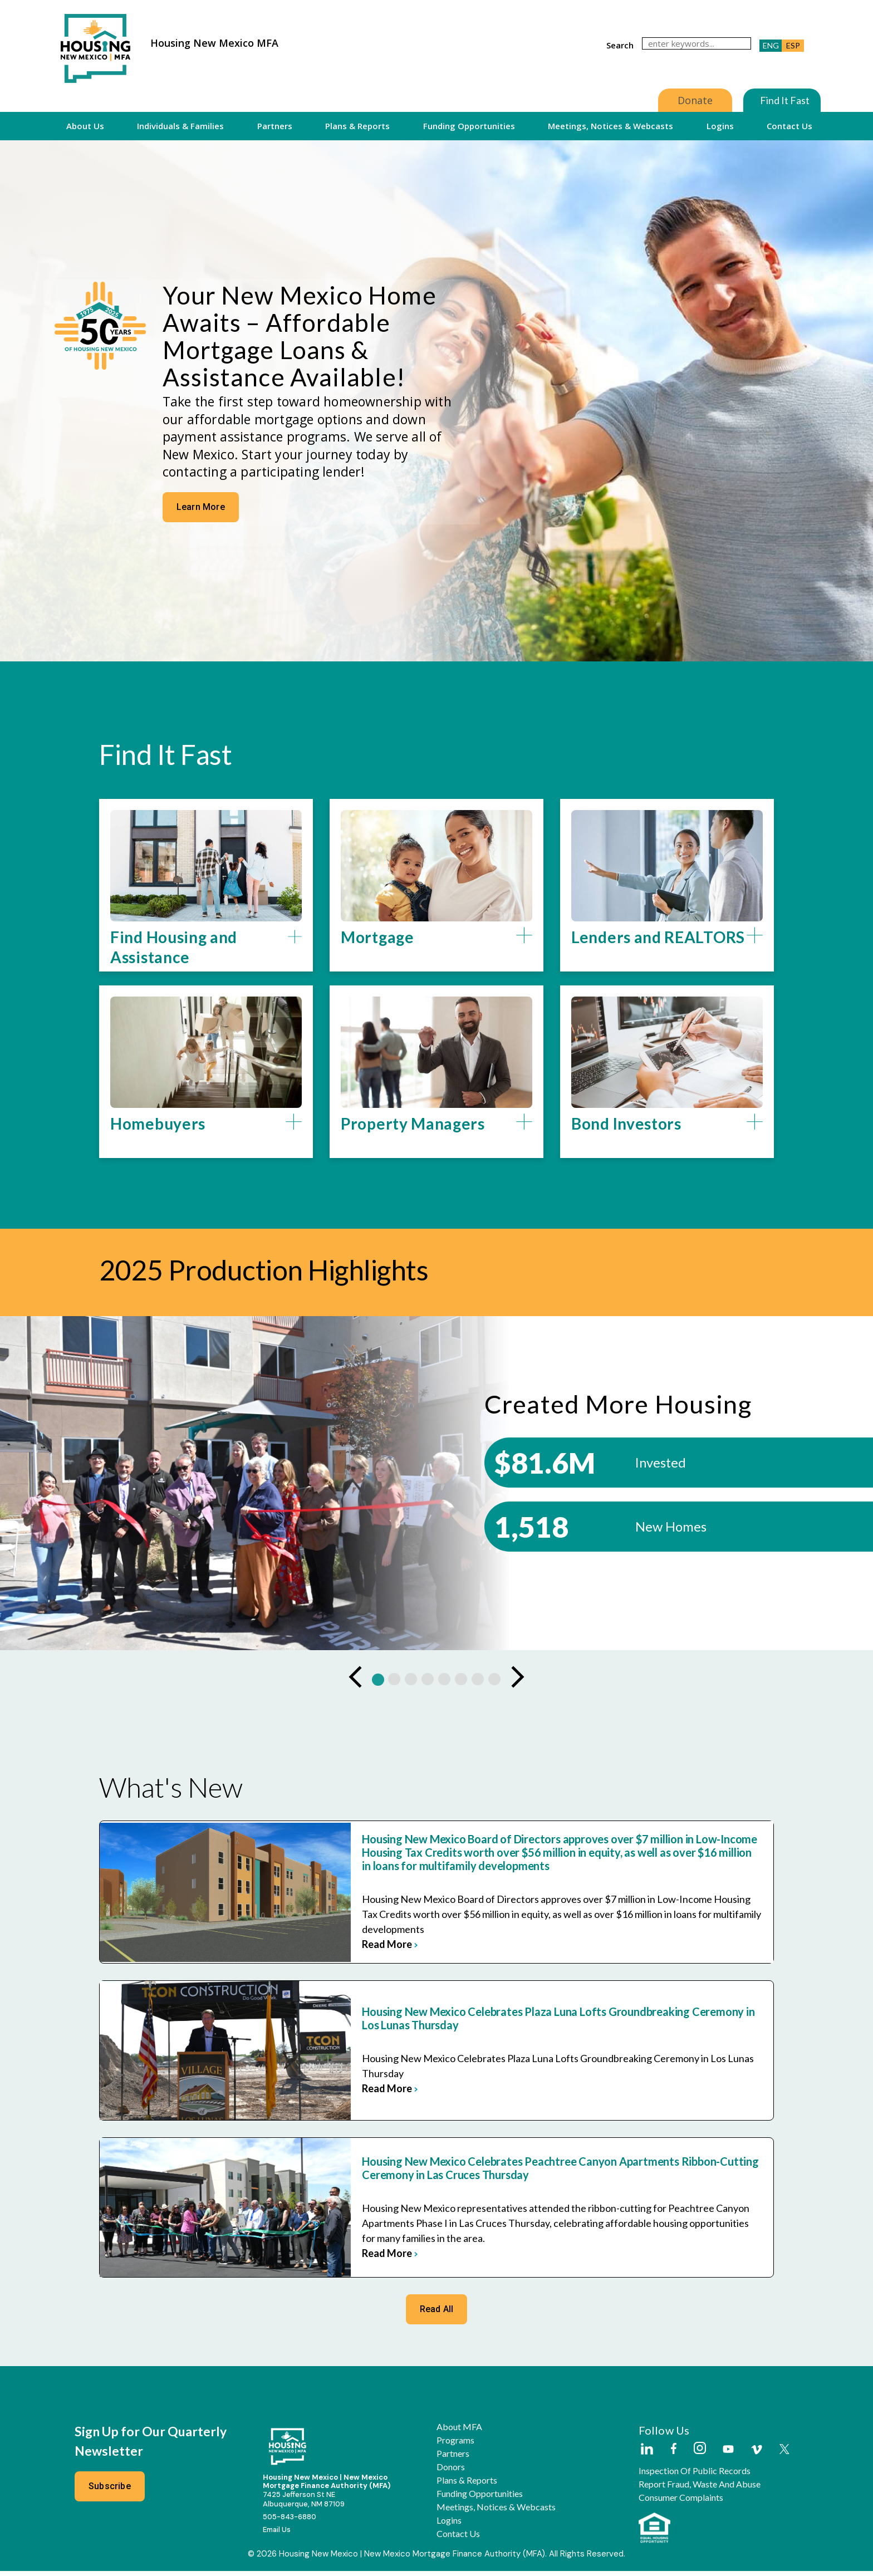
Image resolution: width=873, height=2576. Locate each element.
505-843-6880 (289, 2521)
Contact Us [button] (789, 125)
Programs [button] (455, 2445)
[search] (696, 43)
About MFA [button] (459, 2432)
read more (341, 1943)
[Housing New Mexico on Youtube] (728, 2455)
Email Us (277, 2534)
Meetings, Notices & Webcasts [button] (610, 125)
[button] (206, 953)
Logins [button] (720, 125)
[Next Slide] (517, 1683)
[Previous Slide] (355, 1683)
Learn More (199, 507)
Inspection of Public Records (695, 2476)
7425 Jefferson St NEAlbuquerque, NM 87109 (304, 2504)
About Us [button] (85, 125)
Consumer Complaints (681, 2503)
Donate (695, 100)
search (620, 45)
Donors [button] (450, 2472)
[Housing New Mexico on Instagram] (699, 2454)
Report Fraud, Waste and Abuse (700, 2489)
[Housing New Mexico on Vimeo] (757, 2455)
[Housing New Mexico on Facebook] (673, 2454)
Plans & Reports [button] (357, 125)
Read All (437, 2314)
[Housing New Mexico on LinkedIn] (646, 2454)
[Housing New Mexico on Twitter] (784, 2455)
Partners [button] (274, 125)
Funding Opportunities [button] (469, 125)
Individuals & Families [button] (180, 125)
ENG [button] (771, 45)
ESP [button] (793, 45)
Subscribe (110, 2491)
